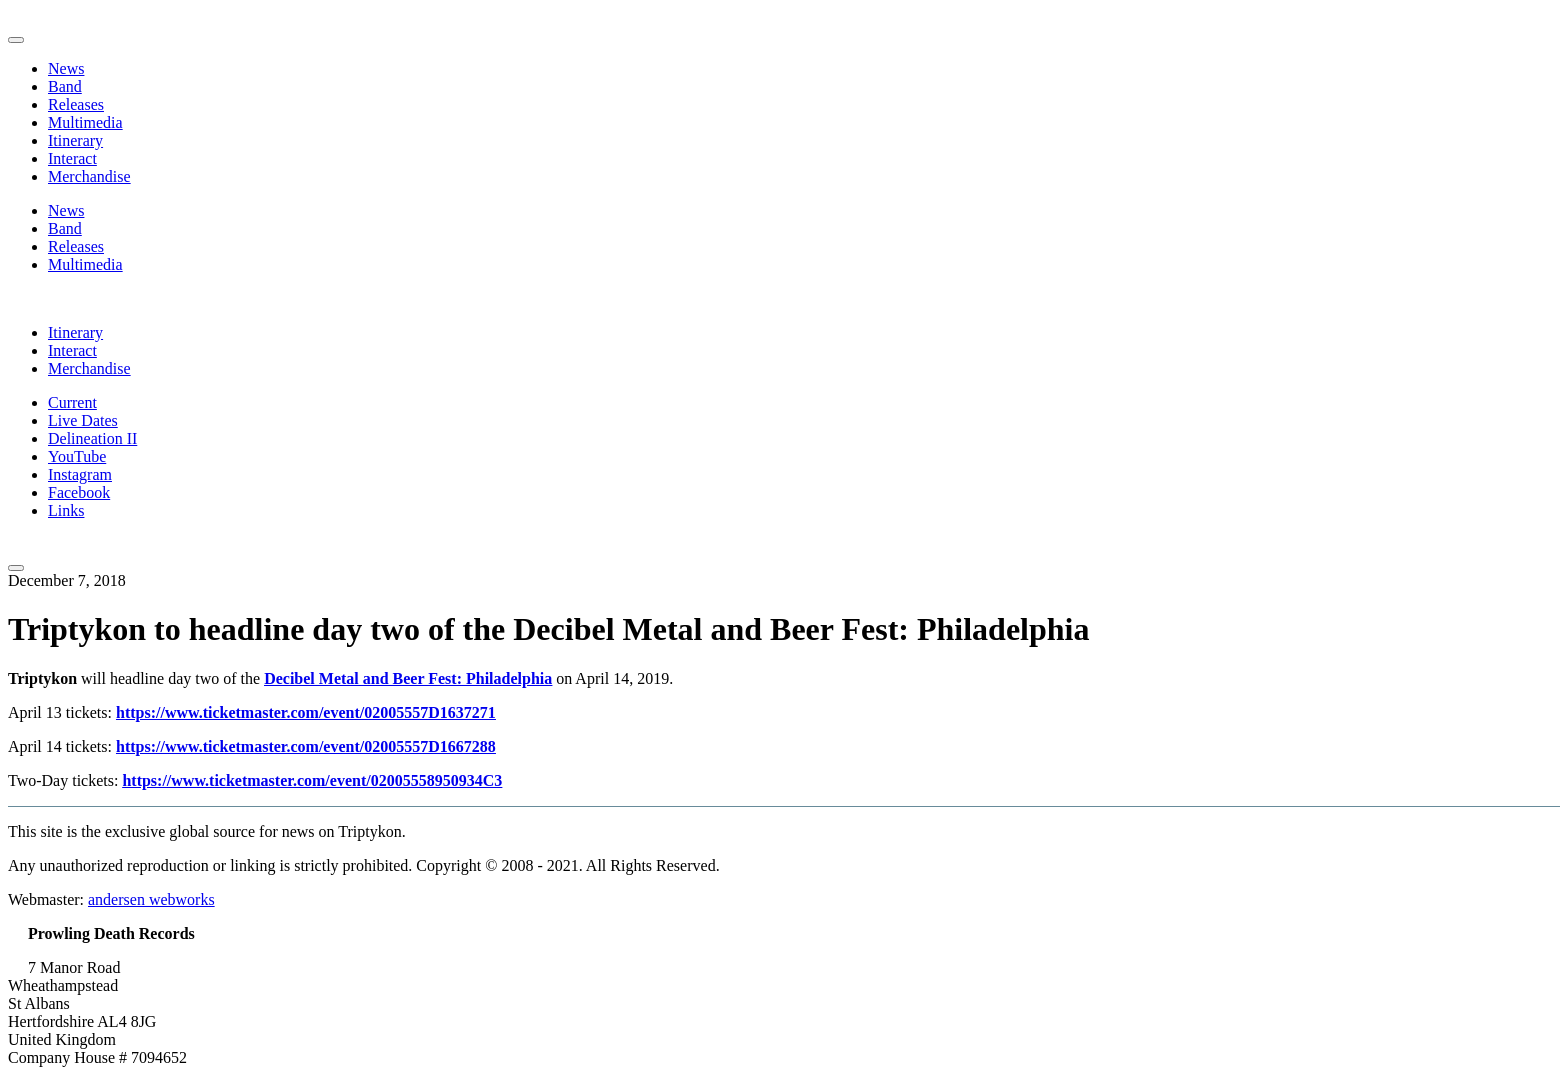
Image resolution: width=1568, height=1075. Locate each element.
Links (66, 510)
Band (65, 86)
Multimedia (85, 122)
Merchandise (89, 176)
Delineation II (92, 438)
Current (72, 402)
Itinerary (75, 140)
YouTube (77, 456)
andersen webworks (151, 899)
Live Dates (83, 420)
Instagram (80, 474)
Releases (76, 104)
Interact (72, 158)
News (66, 68)
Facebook (79, 492)
